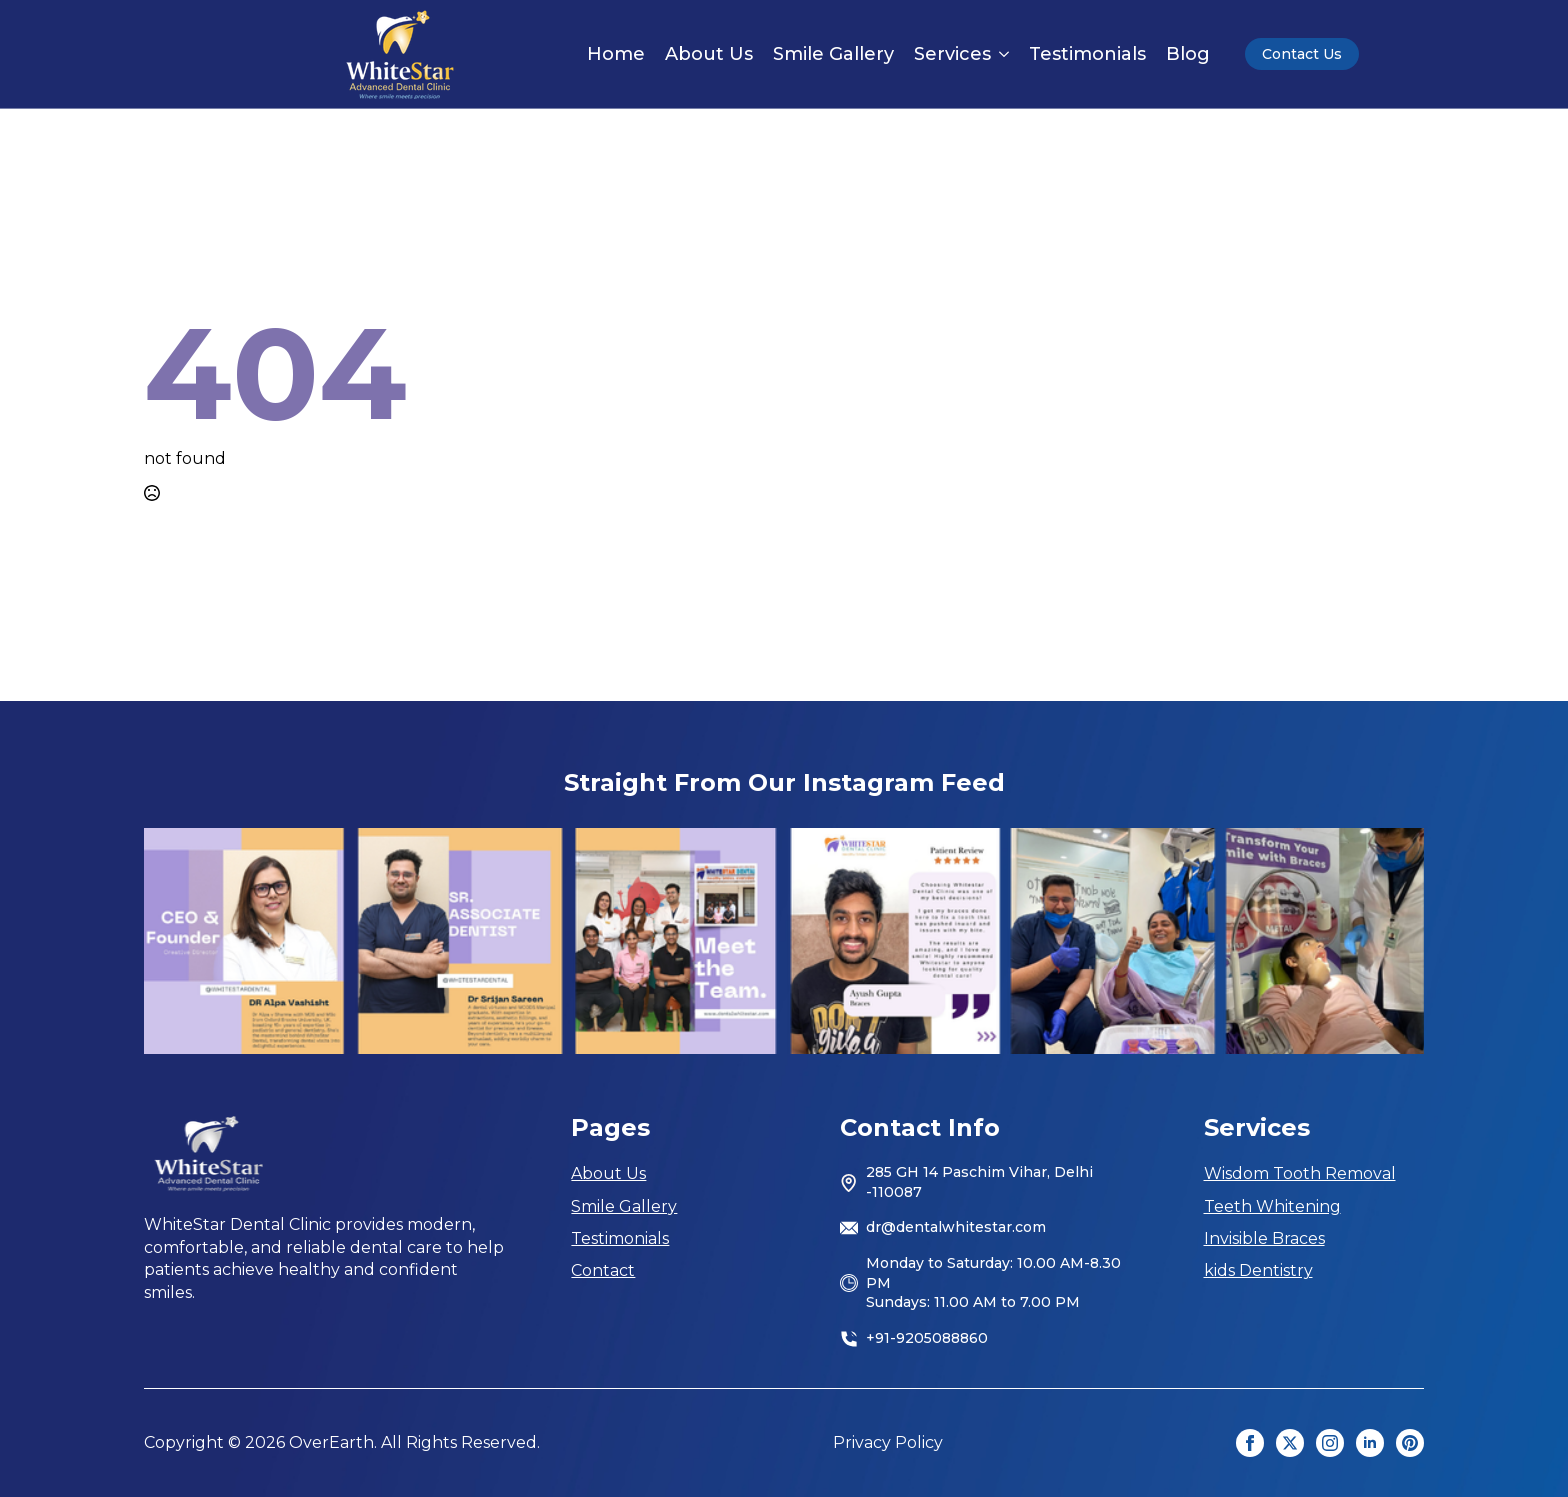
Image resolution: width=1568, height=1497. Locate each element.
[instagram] (1330, 1443)
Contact (603, 1270)
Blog (1188, 54)
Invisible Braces (1264, 1238)
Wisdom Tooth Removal (1300, 1173)
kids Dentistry (1258, 1270)
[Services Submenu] (1000, 54)
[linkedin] (1370, 1443)
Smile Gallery (833, 54)
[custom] (1410, 1443)
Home (616, 54)
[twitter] (1290, 1443)
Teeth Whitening (1272, 1206)
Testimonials (1087, 54)
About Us (709, 54)
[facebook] (1250, 1443)
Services (952, 54)
